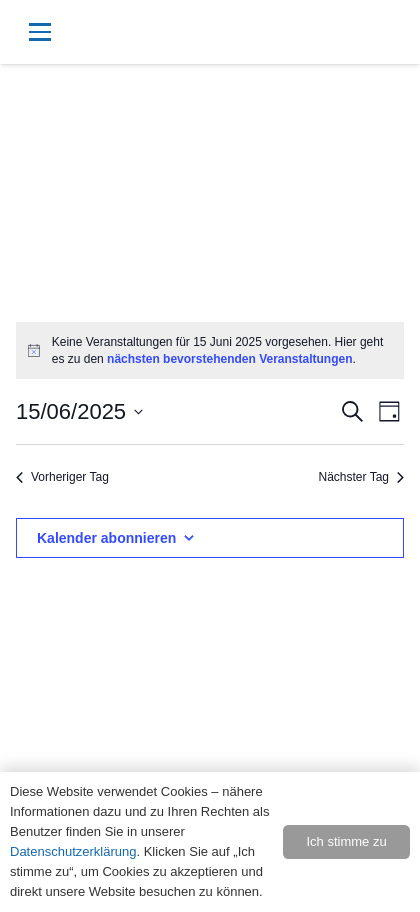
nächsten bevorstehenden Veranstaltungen (229, 359)
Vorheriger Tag (62, 477)
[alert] (210, 350)
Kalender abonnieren (106, 538)
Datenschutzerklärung (73, 851)
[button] (125, 32)
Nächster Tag (361, 477)
